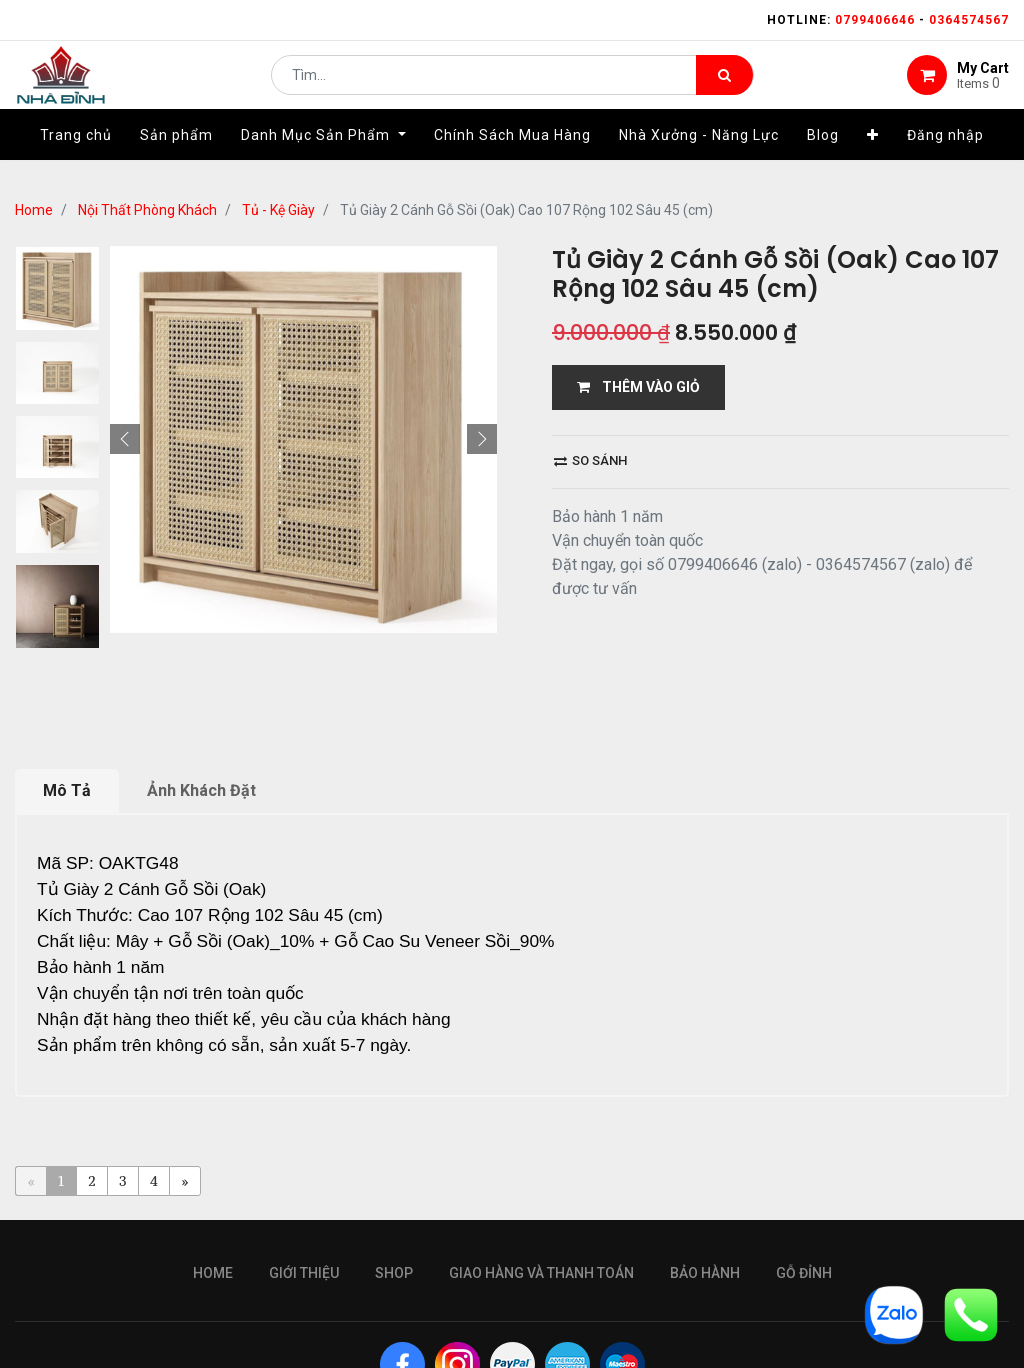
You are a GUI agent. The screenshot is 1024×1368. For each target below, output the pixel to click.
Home (34, 210)
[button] (873, 157)
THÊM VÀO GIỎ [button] (638, 387)
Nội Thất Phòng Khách (147, 210)
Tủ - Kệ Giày (278, 210)
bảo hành (705, 1273)
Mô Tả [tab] (67, 790)
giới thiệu (304, 1273)
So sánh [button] (590, 460)
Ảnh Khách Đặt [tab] (201, 790)
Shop (394, 1273)
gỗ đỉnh (804, 1273)
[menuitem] (76, 157)
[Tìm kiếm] (724, 86)
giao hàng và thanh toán (541, 1273)
